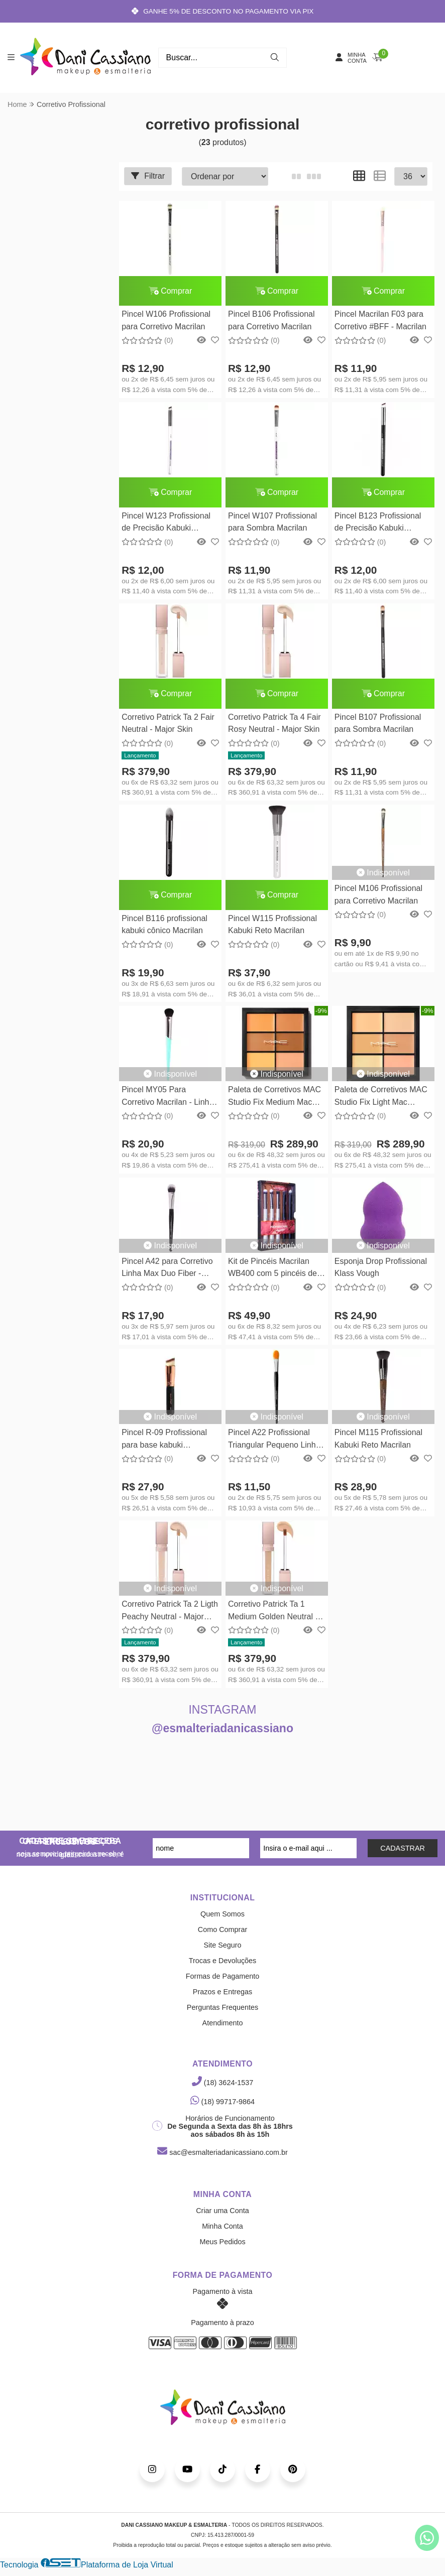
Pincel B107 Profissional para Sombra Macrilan (377, 723)
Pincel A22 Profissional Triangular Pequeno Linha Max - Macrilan (274, 1441)
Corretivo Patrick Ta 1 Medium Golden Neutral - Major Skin (272, 1612)
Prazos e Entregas (222, 1992)
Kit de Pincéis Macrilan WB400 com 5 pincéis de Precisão (272, 1269)
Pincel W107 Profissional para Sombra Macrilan (272, 521)
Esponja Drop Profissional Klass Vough (380, 1268)
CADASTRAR (402, 1849)
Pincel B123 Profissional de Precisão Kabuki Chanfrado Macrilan (377, 523)
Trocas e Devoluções (223, 1961)
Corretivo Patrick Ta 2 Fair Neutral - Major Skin (168, 723)
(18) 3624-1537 (222, 2083)
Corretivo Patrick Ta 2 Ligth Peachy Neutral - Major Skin (170, 1612)
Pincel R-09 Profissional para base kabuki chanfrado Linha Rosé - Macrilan (164, 1441)
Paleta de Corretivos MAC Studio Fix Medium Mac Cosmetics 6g (274, 1098)
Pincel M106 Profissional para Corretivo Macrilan (378, 894)
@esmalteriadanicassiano (222, 1728)
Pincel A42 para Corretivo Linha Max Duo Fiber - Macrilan (167, 1269)
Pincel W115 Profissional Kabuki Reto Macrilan (272, 925)
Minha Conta (222, 2227)
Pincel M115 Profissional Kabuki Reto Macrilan (378, 1439)
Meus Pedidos (222, 2242)
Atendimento (222, 2023)
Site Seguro (222, 1946)
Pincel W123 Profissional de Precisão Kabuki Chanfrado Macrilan (166, 523)
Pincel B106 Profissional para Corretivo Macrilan (271, 320)
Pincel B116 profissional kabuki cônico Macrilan (164, 925)
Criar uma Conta (222, 2211)
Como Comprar (222, 1930)
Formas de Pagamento (222, 1977)
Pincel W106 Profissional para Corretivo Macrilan (166, 320)
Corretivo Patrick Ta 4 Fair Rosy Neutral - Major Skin (274, 723)
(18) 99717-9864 (222, 2102)
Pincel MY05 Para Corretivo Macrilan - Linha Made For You (167, 1098)
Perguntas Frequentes (222, 2008)
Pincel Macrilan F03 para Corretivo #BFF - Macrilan (380, 320)
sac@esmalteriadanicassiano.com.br (222, 2153)
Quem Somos (222, 1914)
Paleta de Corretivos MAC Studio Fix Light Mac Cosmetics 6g (380, 1098)
